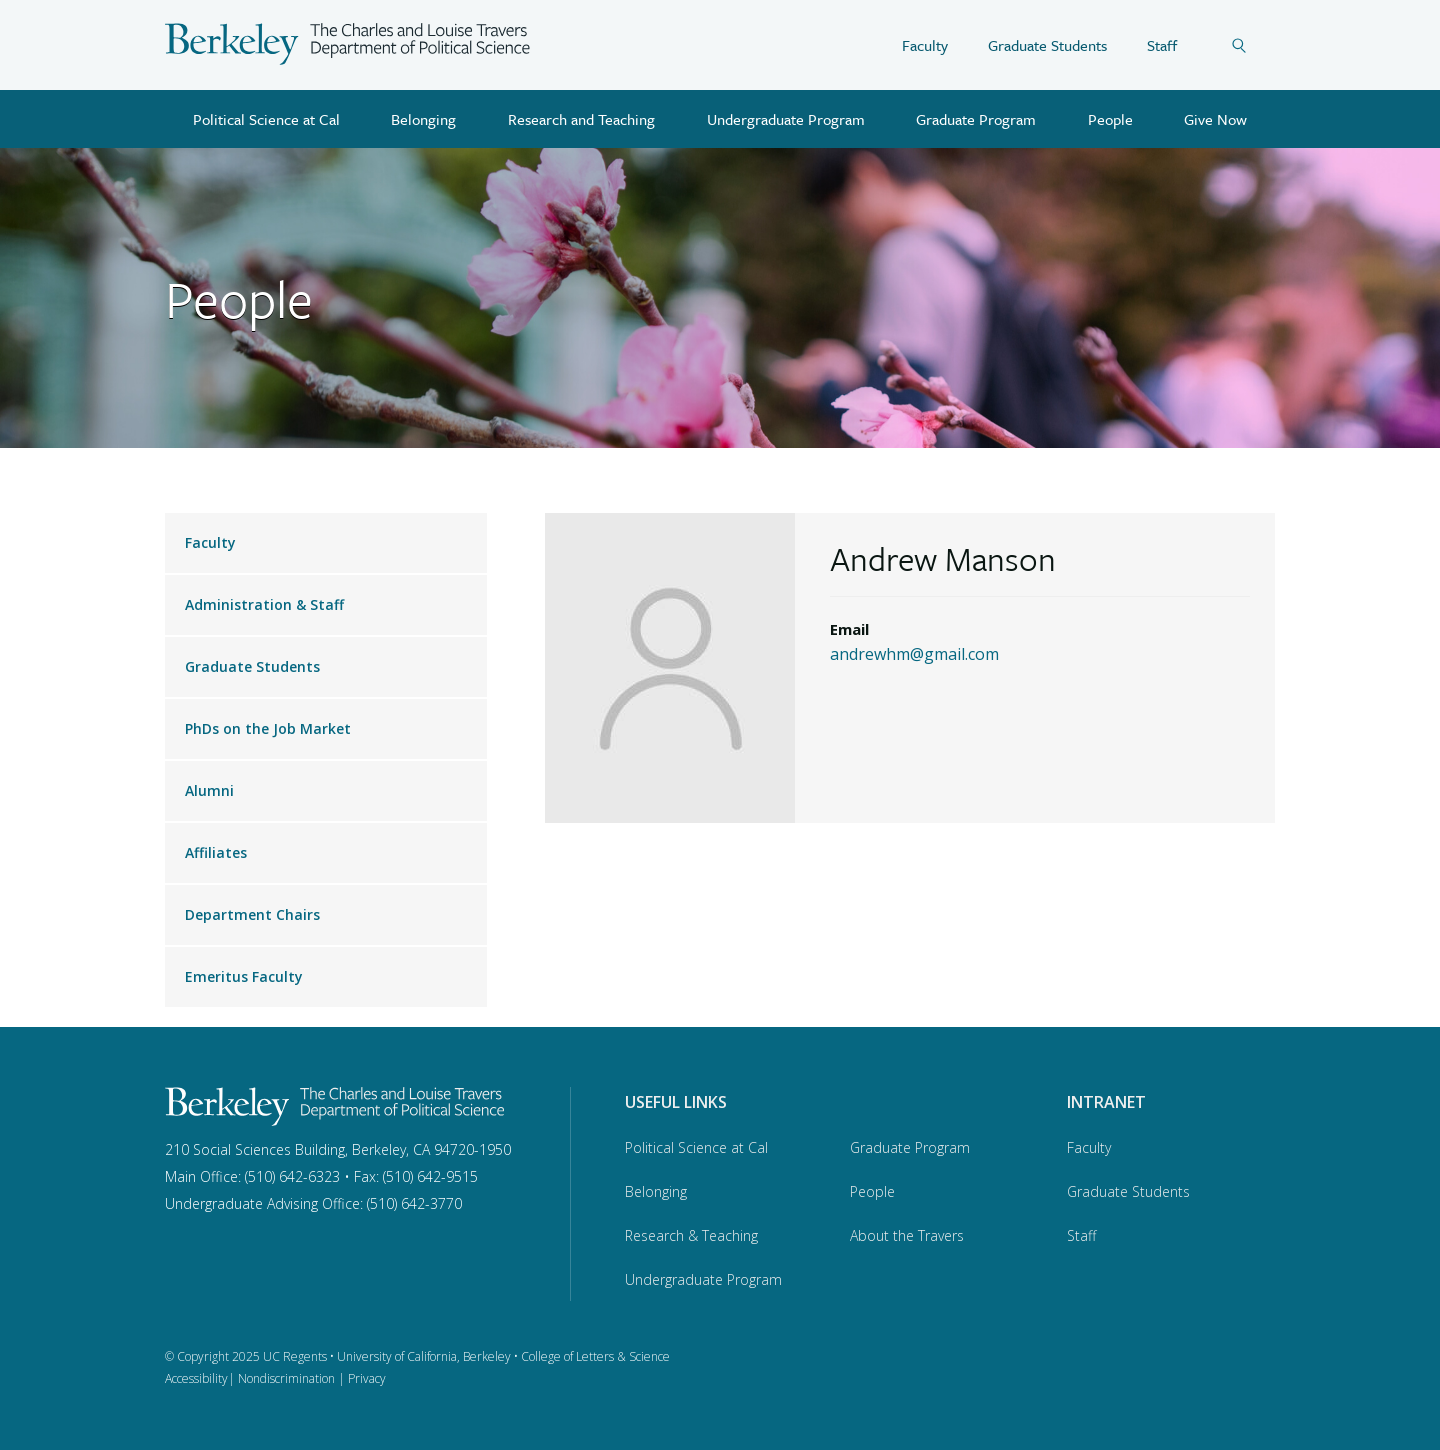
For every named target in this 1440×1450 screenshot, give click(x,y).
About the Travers (907, 1235)
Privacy (367, 1378)
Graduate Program (976, 119)
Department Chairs (252, 914)
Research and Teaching (581, 119)
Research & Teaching (691, 1235)
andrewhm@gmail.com (914, 654)
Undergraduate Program (786, 119)
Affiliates (216, 852)
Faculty (925, 45)
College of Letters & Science (595, 1356)
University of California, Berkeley (424, 1356)
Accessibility (196, 1378)
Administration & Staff (264, 604)
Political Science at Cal (266, 119)
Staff (1162, 45)
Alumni (209, 790)
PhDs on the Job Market (268, 728)
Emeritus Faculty (244, 976)
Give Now (1215, 119)
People (1110, 119)
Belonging (423, 119)
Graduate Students (1047, 45)
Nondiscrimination (286, 1378)
